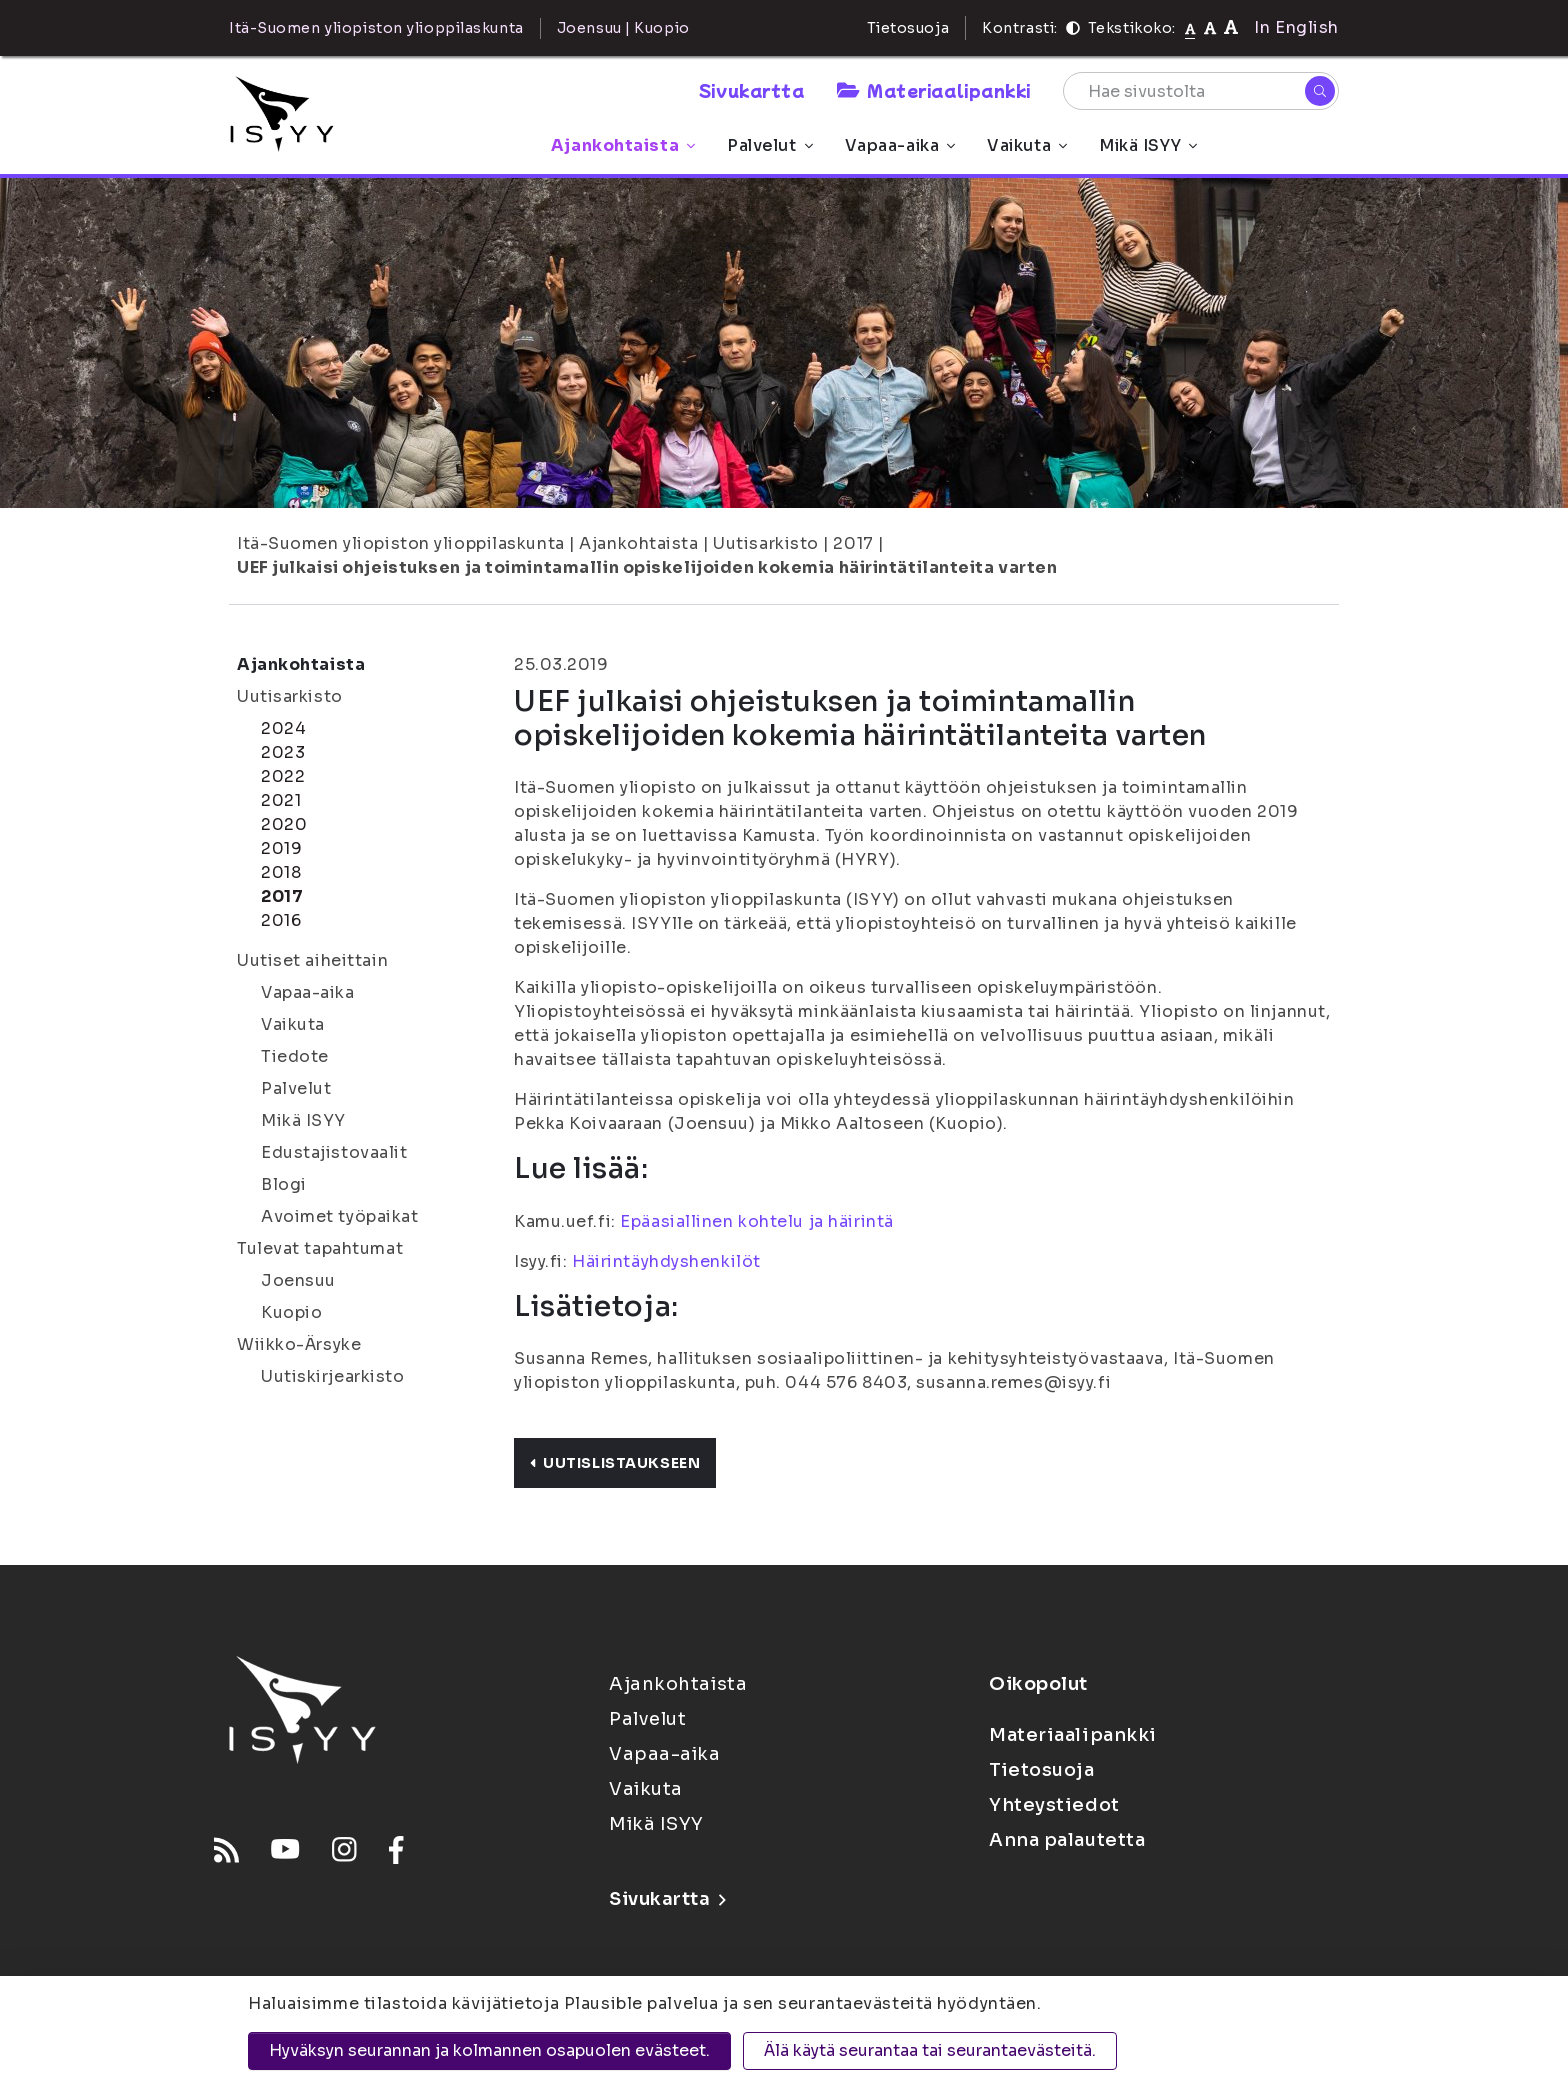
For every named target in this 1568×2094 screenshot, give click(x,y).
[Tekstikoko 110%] (1210, 27)
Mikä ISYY (1148, 145)
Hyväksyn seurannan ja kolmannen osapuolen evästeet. (489, 2050)
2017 (853, 543)
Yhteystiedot (1054, 1805)
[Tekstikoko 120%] (1231, 27)
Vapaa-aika (900, 145)
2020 (284, 824)
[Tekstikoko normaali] (1190, 28)
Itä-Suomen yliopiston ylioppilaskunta (401, 543)
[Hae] (1320, 91)
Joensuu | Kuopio (623, 28)
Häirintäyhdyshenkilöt (666, 1261)
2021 (281, 800)
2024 (283, 728)
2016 (281, 920)
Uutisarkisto (766, 543)
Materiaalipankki (934, 90)
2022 (283, 776)
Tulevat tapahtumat (320, 1248)
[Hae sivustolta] (1201, 91)
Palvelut (769, 145)
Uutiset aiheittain (312, 960)
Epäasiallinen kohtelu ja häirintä (756, 1221)
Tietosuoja (908, 28)
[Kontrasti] (1073, 28)
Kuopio (291, 1312)
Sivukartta (752, 90)
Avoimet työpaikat (340, 1216)
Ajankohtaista (623, 145)
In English (1296, 27)
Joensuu (298, 1280)
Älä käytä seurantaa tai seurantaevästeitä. (930, 2050)
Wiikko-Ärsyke (299, 1344)
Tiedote (295, 1056)
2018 (281, 872)
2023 (283, 752)
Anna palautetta (1067, 1840)
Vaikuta (1027, 145)
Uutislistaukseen (615, 1463)
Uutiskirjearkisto (333, 1376)
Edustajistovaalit (334, 1152)
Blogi (284, 1184)
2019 (281, 848)
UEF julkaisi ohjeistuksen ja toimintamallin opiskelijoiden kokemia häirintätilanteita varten (647, 567)
